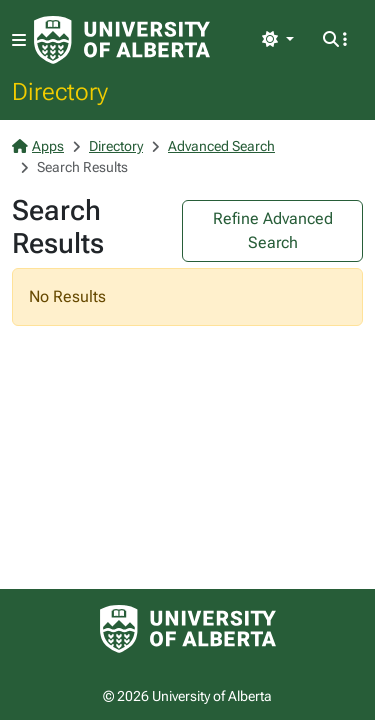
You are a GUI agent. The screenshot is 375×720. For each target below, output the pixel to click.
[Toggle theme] (278, 40)
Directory (60, 91)
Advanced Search (221, 146)
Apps (38, 146)
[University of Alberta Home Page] (122, 40)
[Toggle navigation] (19, 40)
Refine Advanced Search (273, 230)
